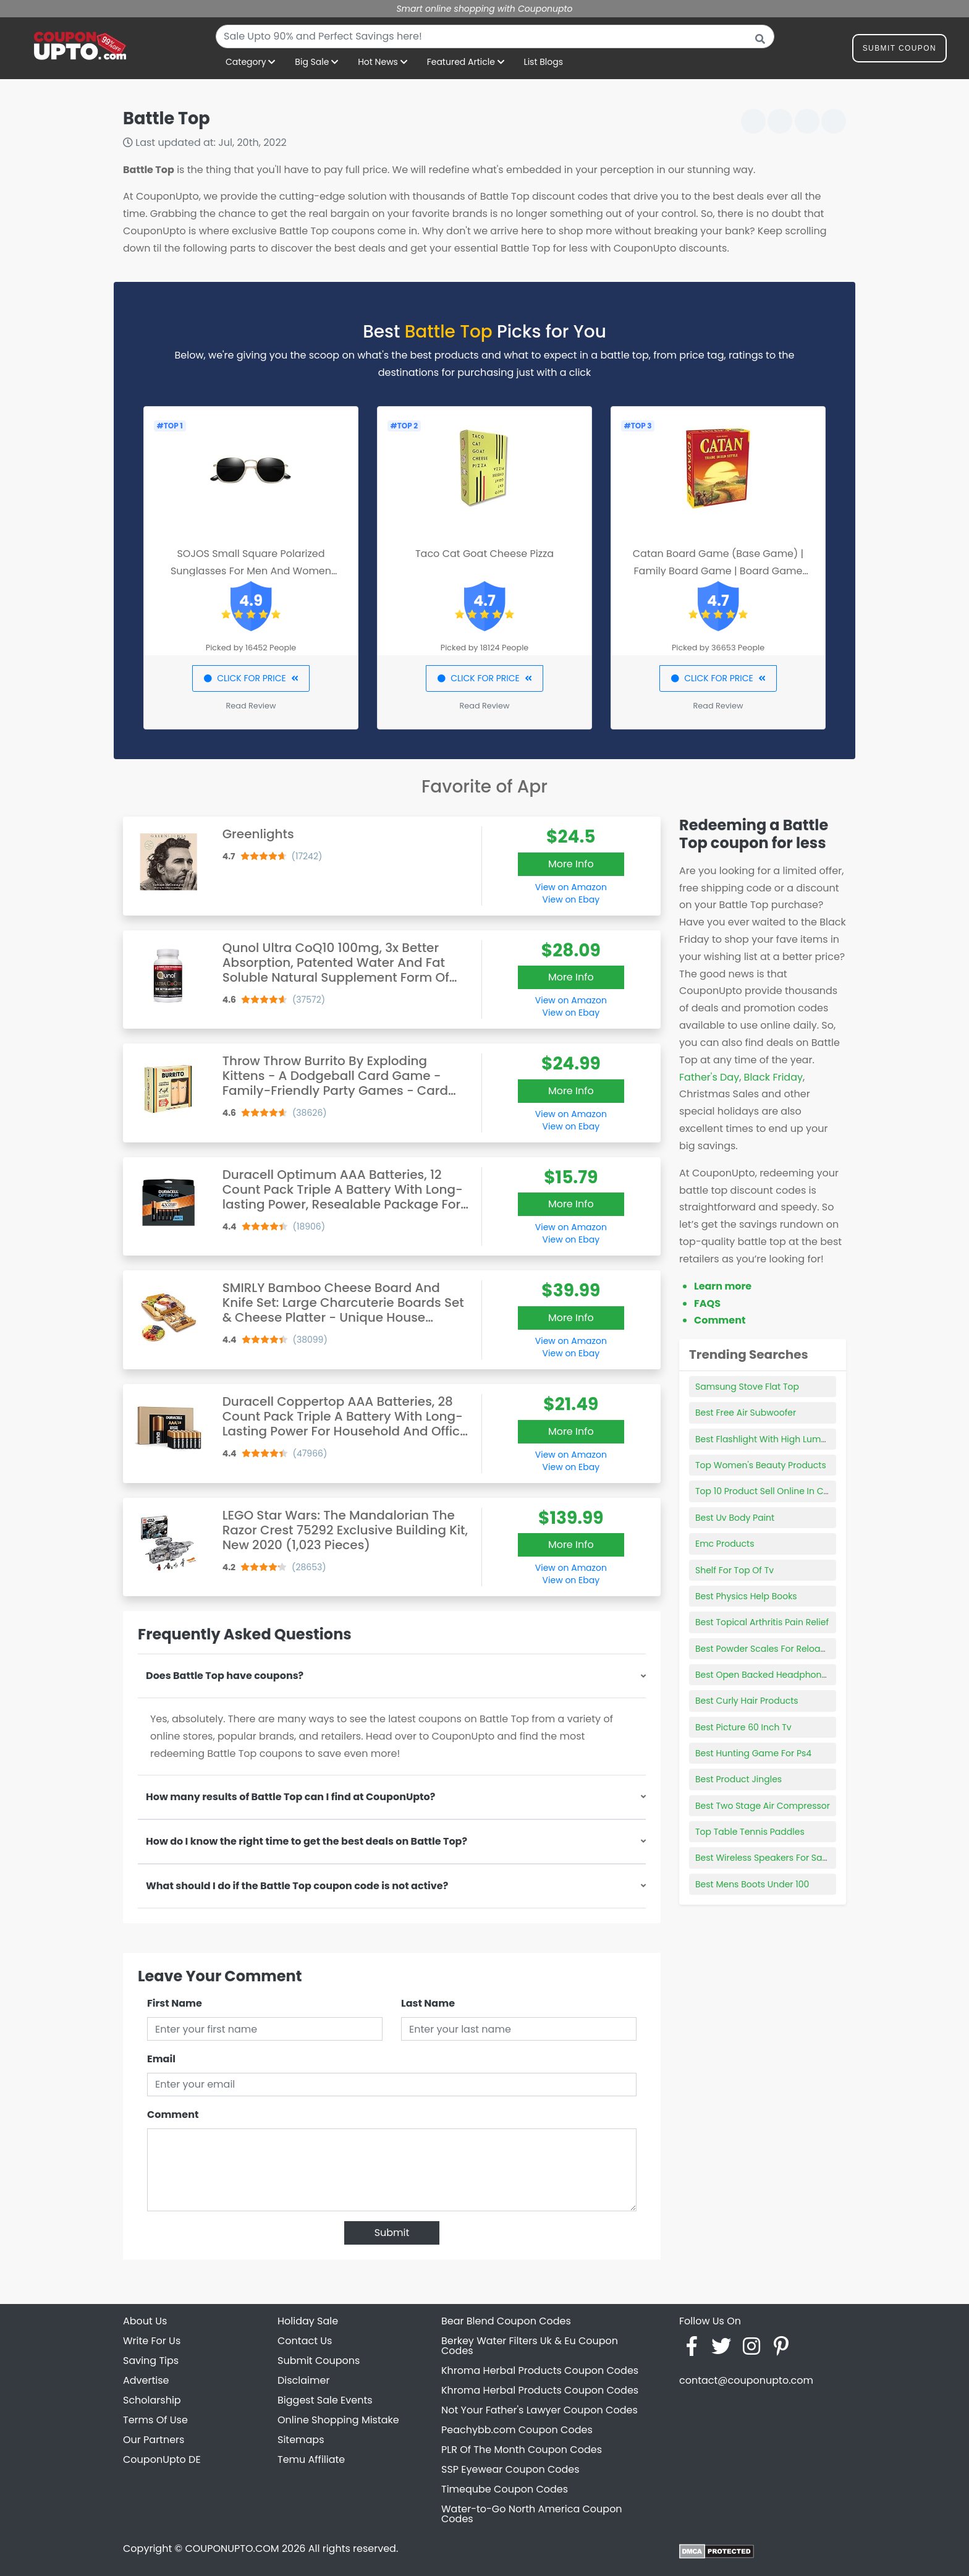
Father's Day (709, 1077)
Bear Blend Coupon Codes (506, 2321)
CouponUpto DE (162, 2459)
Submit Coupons (318, 2360)
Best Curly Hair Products (746, 1700)
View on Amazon (571, 887)
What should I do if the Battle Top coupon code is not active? (297, 1886)
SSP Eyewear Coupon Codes (510, 2469)
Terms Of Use (155, 2420)
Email (161, 2059)
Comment (172, 2114)
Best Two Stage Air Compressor (762, 1806)
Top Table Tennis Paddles (750, 1832)
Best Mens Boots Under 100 (752, 1884)
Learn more (722, 1286)
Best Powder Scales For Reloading (767, 1649)
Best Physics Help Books (746, 1596)
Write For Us (151, 2341)
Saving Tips (151, 2360)
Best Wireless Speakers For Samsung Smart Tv (794, 1857)
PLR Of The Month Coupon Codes (521, 2449)
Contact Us (304, 2341)
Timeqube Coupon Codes (504, 2489)
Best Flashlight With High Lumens (765, 1439)
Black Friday (773, 1077)
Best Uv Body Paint (734, 1517)
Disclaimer (303, 2380)
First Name (174, 2003)
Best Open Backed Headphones (763, 1674)
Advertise (146, 2380)
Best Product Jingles (738, 1779)
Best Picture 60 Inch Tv (743, 1727)
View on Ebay (571, 899)
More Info (571, 864)
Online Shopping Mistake (338, 2420)
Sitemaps (300, 2440)
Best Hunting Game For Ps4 (753, 1753)
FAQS (707, 1303)
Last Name (428, 2003)
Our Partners (153, 2440)
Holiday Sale (307, 2321)
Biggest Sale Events (325, 2400)
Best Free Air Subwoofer (745, 1412)
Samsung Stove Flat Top (747, 1386)
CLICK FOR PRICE (250, 678)
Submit (392, 2232)
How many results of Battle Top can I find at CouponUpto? (290, 1797)
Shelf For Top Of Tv (734, 1570)
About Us (145, 2321)
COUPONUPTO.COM (232, 2548)
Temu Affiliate (311, 2459)
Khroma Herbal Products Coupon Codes (539, 2370)
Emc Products (724, 1543)
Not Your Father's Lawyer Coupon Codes (539, 2410)
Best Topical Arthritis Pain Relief (762, 1622)
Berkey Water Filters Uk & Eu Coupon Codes (529, 2346)
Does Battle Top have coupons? (224, 1675)
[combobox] (495, 36)
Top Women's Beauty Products (760, 1465)
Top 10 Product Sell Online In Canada (773, 1491)
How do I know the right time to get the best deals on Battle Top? (306, 1841)
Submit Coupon (899, 50)
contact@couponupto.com (746, 2380)
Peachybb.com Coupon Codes (517, 2430)
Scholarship (152, 2400)
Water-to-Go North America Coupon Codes (531, 2514)
